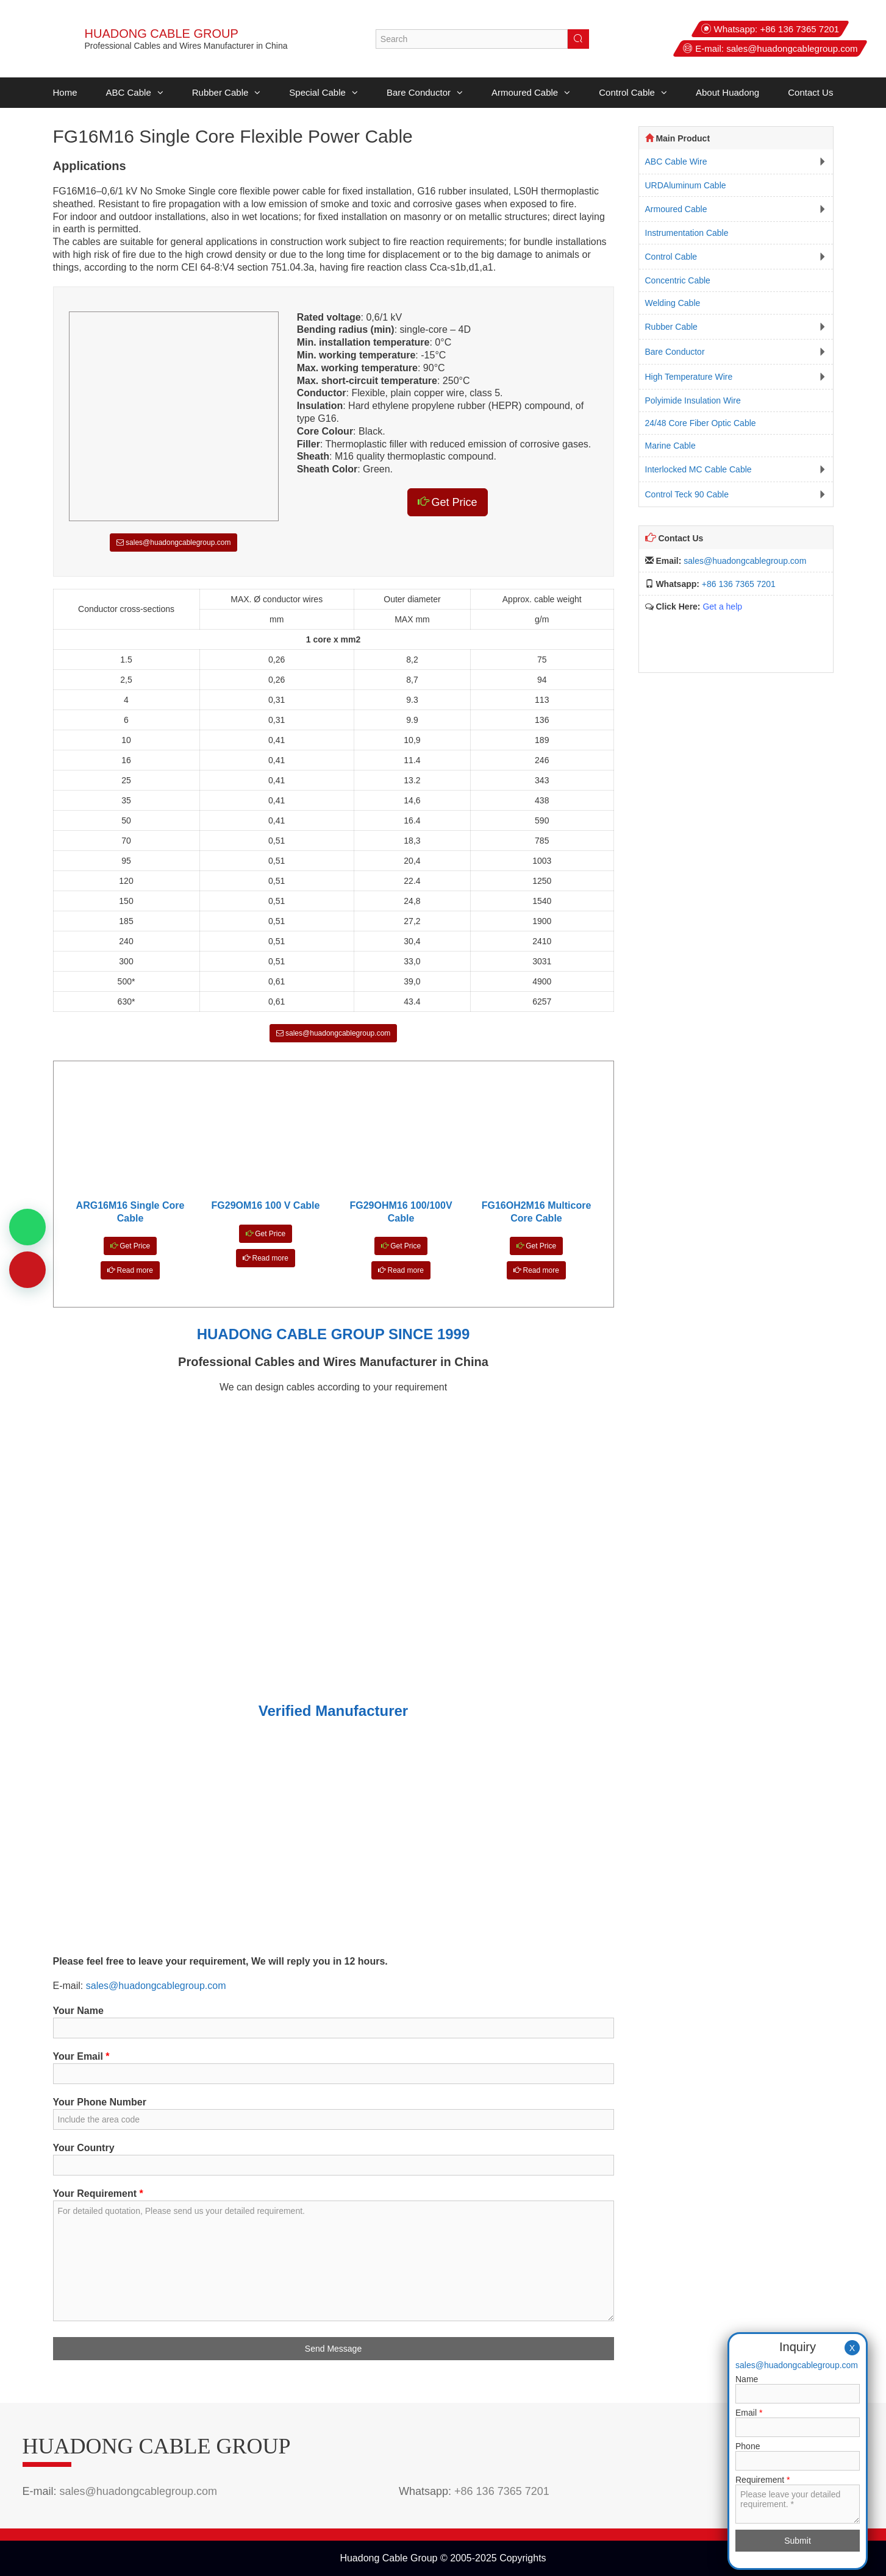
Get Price (447, 502)
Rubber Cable (226, 92)
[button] (157, 92)
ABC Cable (134, 92)
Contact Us (810, 92)
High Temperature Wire (689, 377)
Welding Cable (673, 303)
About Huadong (727, 92)
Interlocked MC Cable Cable (698, 469)
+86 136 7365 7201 (799, 29)
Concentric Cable (677, 280)
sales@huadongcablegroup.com (791, 48)
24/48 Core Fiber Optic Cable (700, 423)
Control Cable (633, 92)
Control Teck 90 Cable (687, 494)
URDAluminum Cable (685, 185)
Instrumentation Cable (687, 233)
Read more (130, 1270)
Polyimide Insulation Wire (693, 400)
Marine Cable (670, 445)
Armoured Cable (530, 92)
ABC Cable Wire (676, 161)
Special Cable (323, 92)
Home (65, 92)
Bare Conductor (425, 92)
